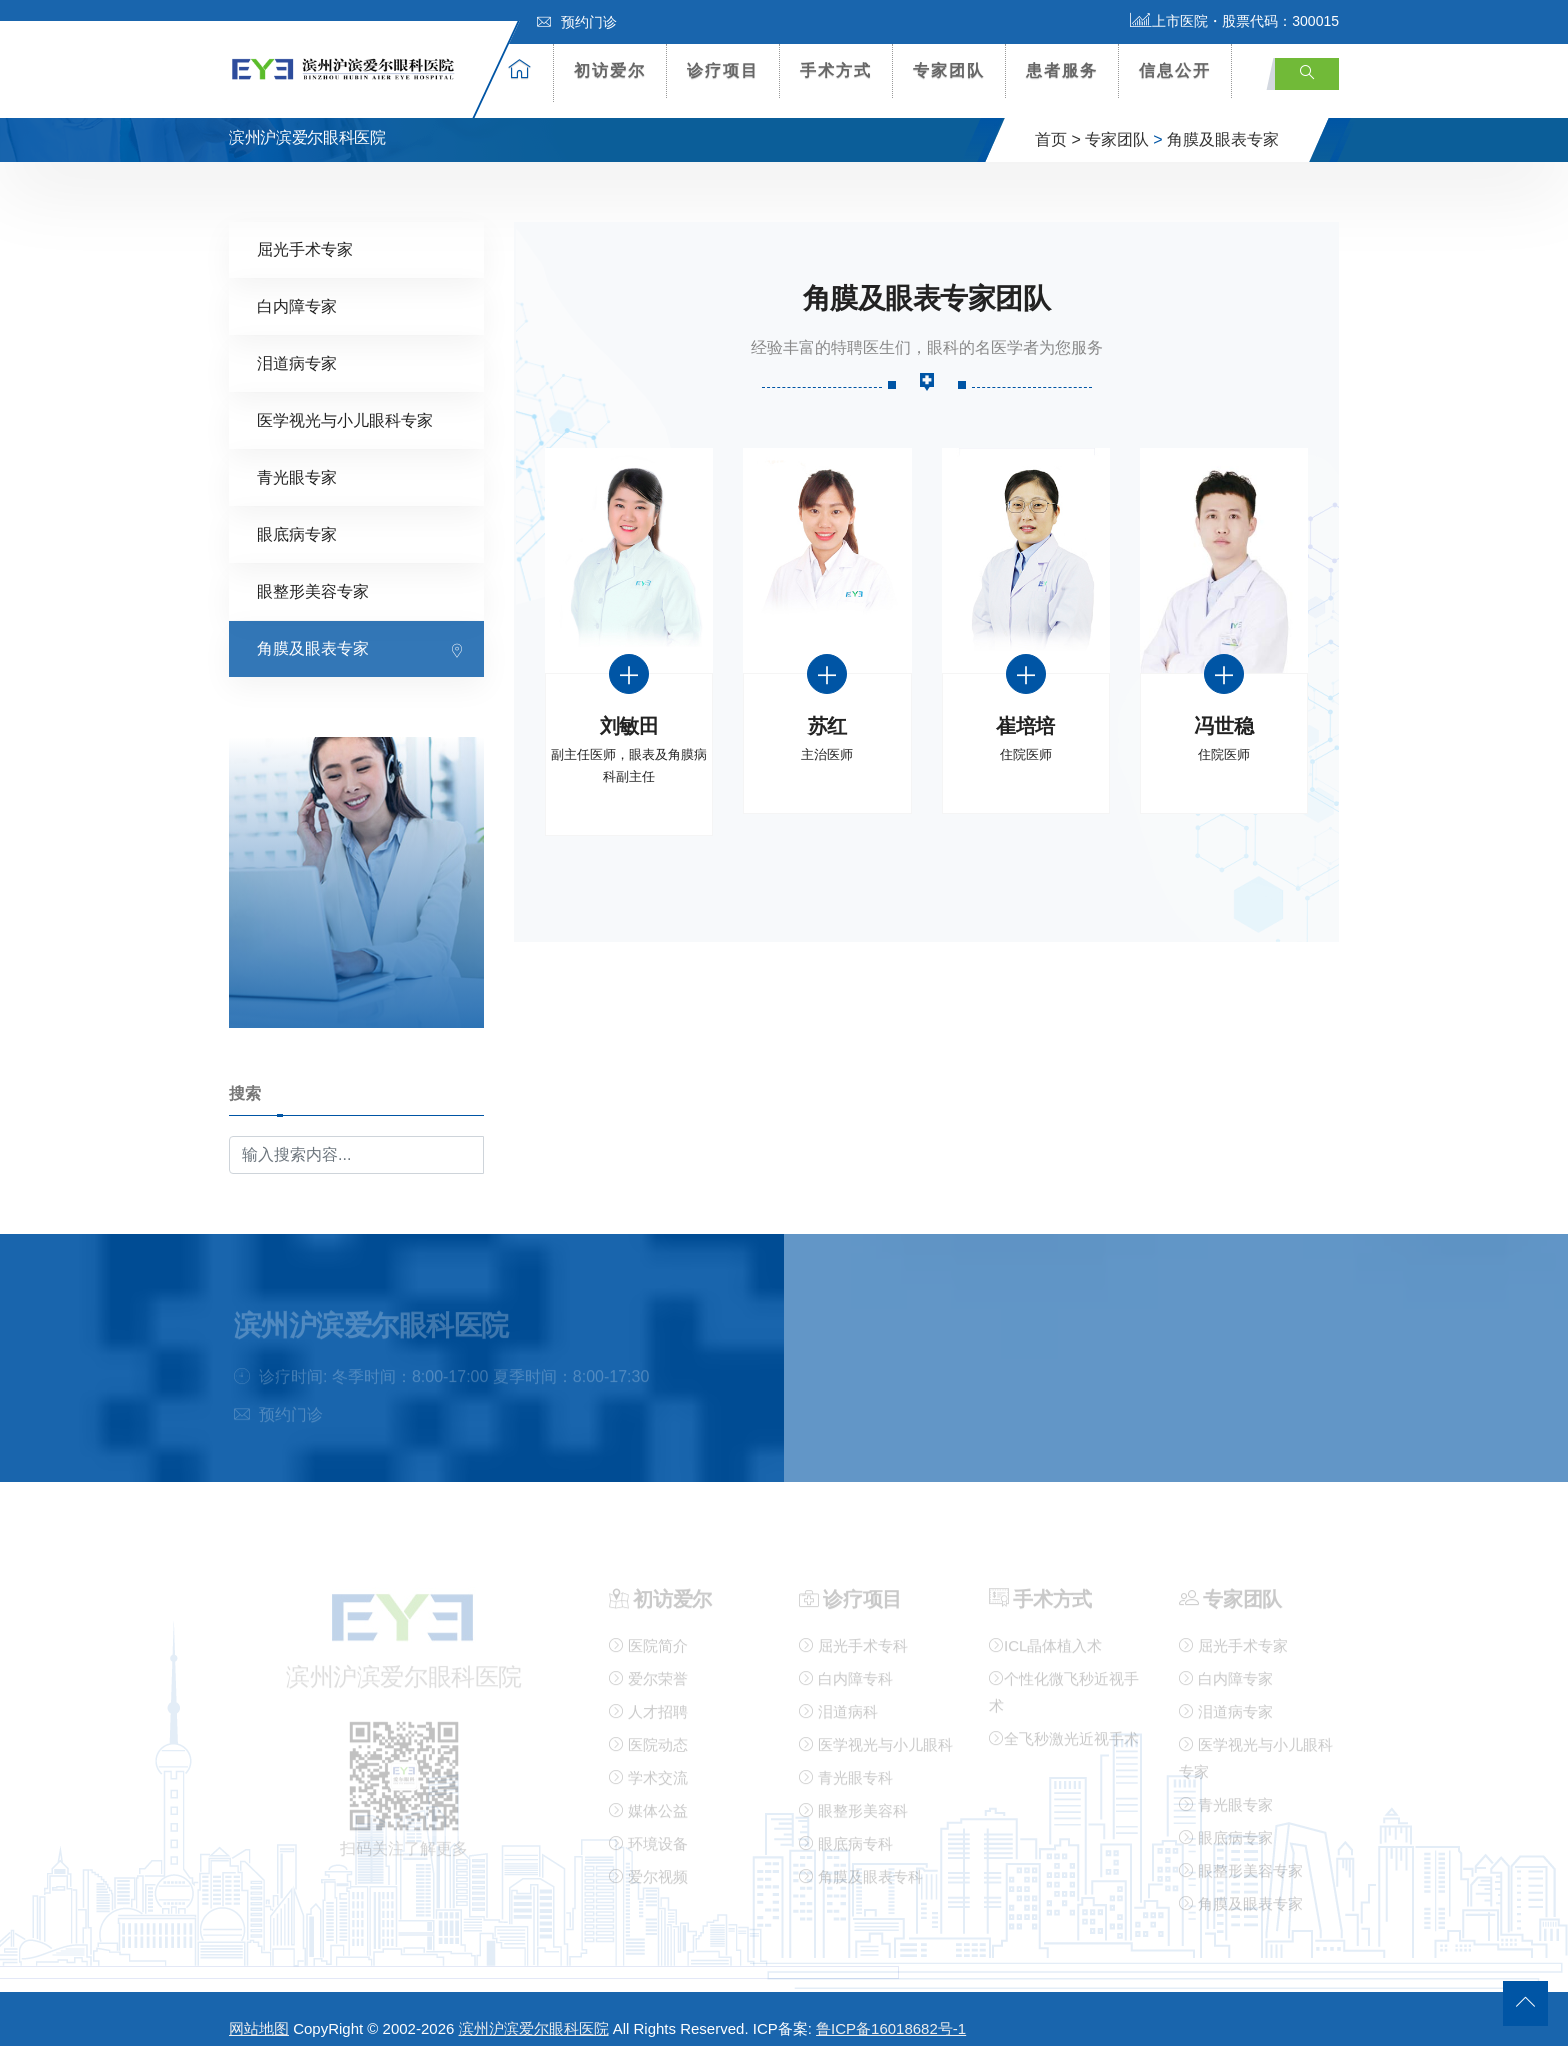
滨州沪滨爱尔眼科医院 (534, 2012)
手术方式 (836, 70)
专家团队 (949, 70)
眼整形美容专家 (313, 573)
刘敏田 (629, 708)
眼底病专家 (297, 516)
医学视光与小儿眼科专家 (345, 402)
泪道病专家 (297, 345)
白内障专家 (297, 288)
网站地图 (259, 2012)
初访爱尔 (610, 70)
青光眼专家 (297, 459)
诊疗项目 (723, 70)
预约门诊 (577, 22)
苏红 (827, 708)
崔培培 (1025, 708)
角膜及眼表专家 (1223, 123)
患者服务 (1062, 70)
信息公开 (1175, 70)
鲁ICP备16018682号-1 (891, 2012)
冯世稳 (1223, 708)
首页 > (1058, 123)
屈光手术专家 (305, 231)
